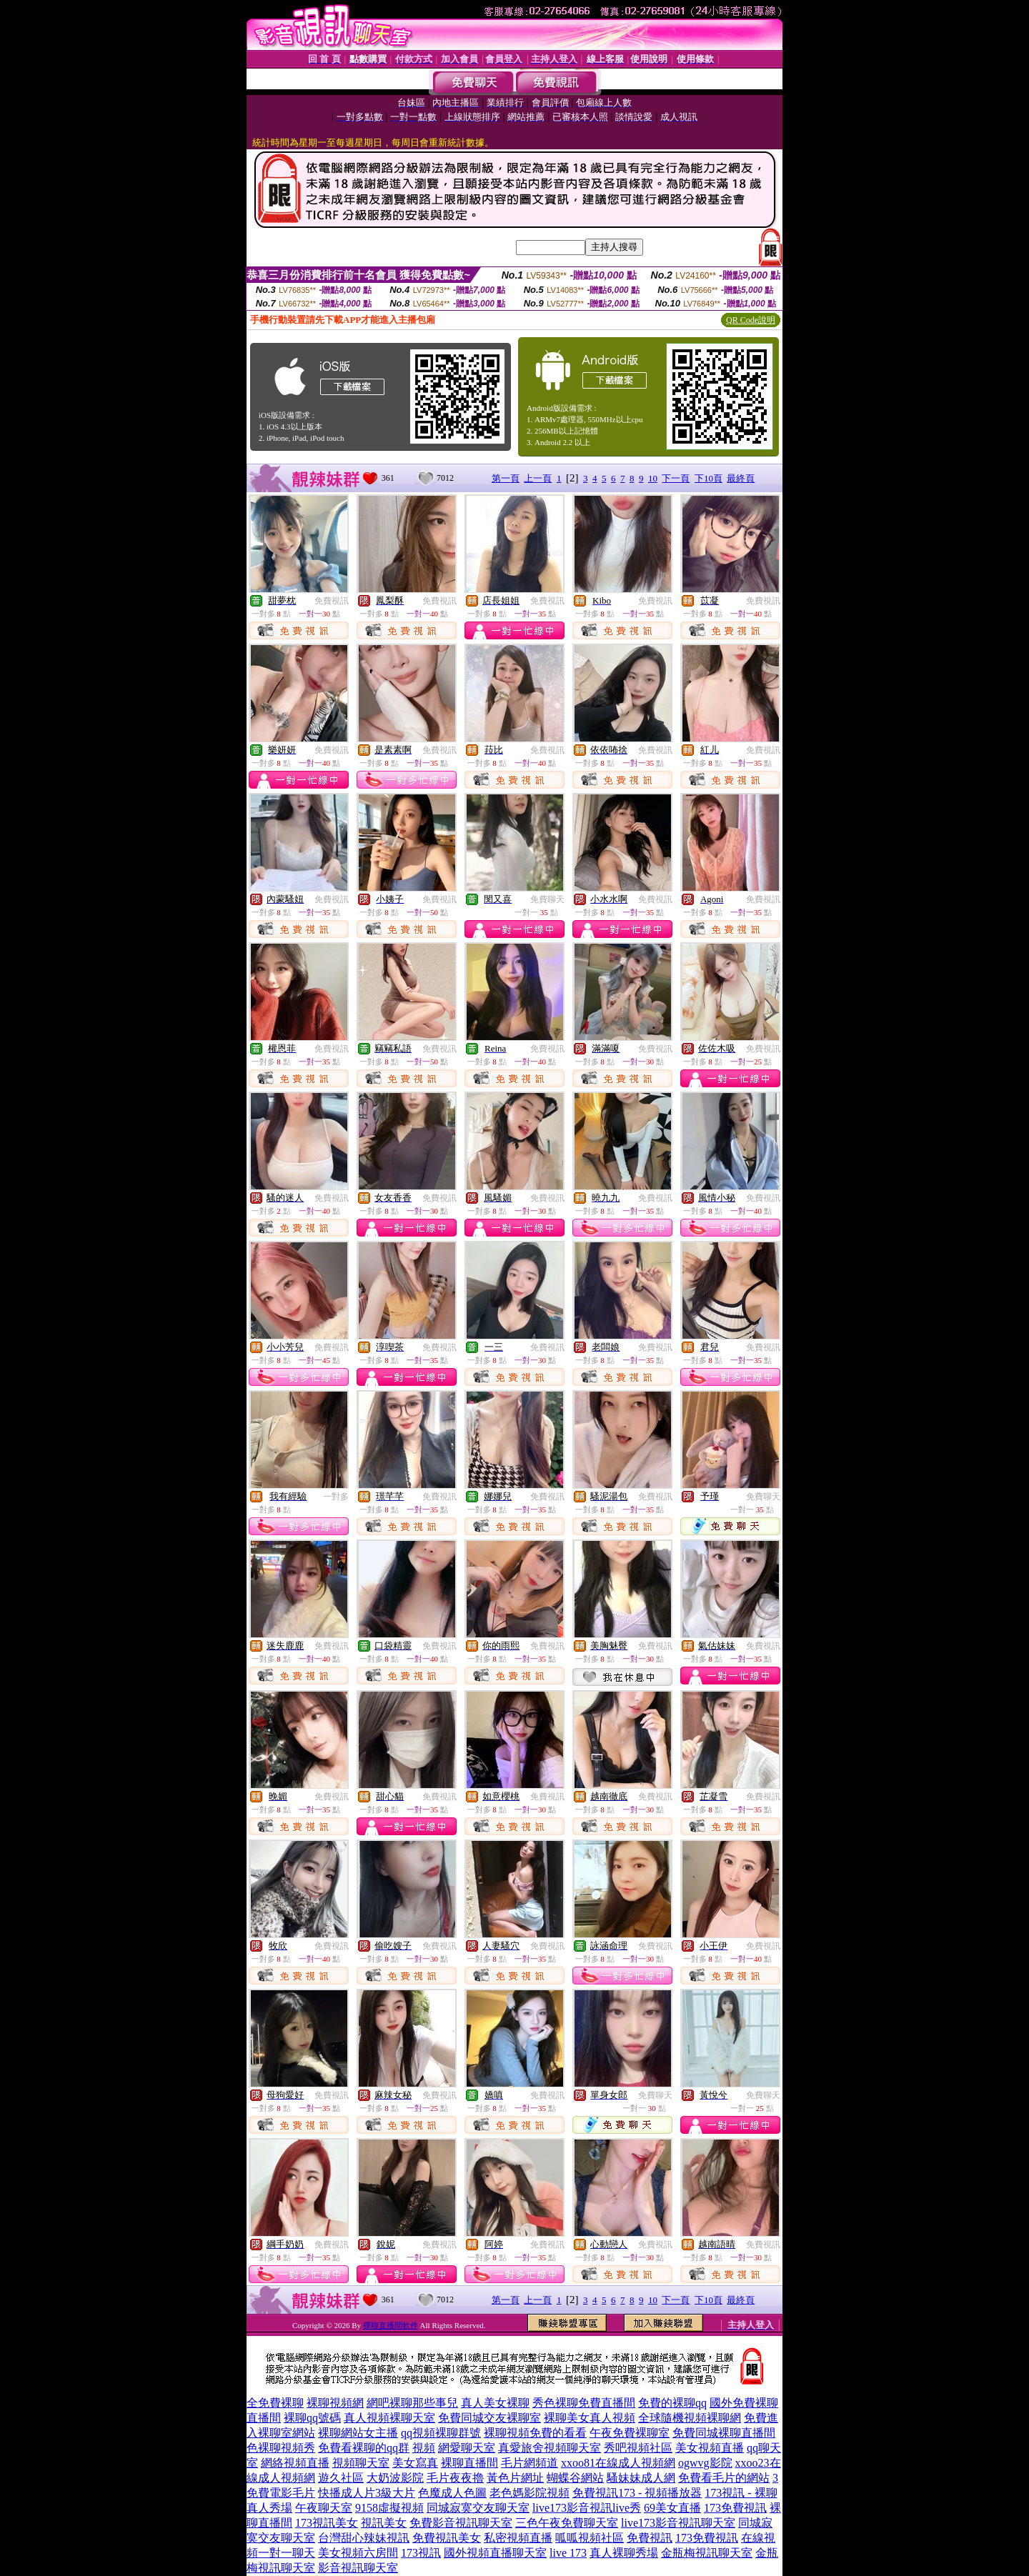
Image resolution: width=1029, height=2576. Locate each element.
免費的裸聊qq (672, 2403)
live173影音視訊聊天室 (678, 2523)
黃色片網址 (515, 2478)
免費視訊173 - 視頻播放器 (637, 2493)
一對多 (336, 1497)
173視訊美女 (326, 2523)
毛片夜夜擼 (455, 2478)
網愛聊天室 (466, 2448)
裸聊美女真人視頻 (589, 2418)
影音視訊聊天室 (358, 2568)
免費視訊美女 (446, 2538)
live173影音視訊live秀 (586, 2508)
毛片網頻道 (529, 2463)
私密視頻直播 (518, 2538)
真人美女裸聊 (495, 2403)
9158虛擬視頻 (389, 2508)
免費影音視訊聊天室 (460, 2523)
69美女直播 (672, 2508)
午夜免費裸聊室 (630, 2433)
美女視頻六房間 (358, 2553)
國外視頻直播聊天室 (495, 2553)
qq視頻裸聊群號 (441, 2433)
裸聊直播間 (469, 2463)
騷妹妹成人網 (641, 2478)
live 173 (568, 2553)
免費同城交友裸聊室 (489, 2418)
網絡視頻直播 (295, 2463)
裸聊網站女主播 (358, 2433)
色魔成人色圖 (452, 2493)
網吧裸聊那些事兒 (412, 2403)
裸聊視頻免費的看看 (535, 2433)
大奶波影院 (395, 2478)
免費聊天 (547, 899)
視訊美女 (384, 2523)
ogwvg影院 (705, 2463)
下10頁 (708, 478)
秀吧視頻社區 (638, 2448)
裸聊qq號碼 (312, 2418)
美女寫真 (415, 2463)
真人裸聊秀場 (624, 2553)
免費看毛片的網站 (724, 2478)
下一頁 (676, 478)
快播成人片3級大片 (366, 2493)
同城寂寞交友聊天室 (478, 2508)
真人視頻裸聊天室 (389, 2418)
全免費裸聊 (275, 2403)
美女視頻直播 (709, 2448)
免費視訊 (331, 601)
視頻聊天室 (360, 2463)
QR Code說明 (750, 320)
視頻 (423, 2448)
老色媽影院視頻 (529, 2493)
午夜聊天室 (323, 2508)
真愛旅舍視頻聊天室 (549, 2448)
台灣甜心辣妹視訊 (363, 2538)
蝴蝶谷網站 (575, 2478)
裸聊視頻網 (335, 2403)
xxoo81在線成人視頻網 (618, 2463)
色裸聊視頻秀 (281, 2448)
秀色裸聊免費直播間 (583, 2403)
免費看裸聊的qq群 (363, 2448)
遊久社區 (341, 2478)
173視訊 (421, 2553)
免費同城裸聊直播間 (723, 2433)
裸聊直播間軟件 (390, 2325)
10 (652, 478)
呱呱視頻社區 (589, 2538)
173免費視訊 (735, 2508)
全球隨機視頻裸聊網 (689, 2418)
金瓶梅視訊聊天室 (706, 2553)
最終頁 (741, 478)
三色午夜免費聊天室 (566, 2523)
